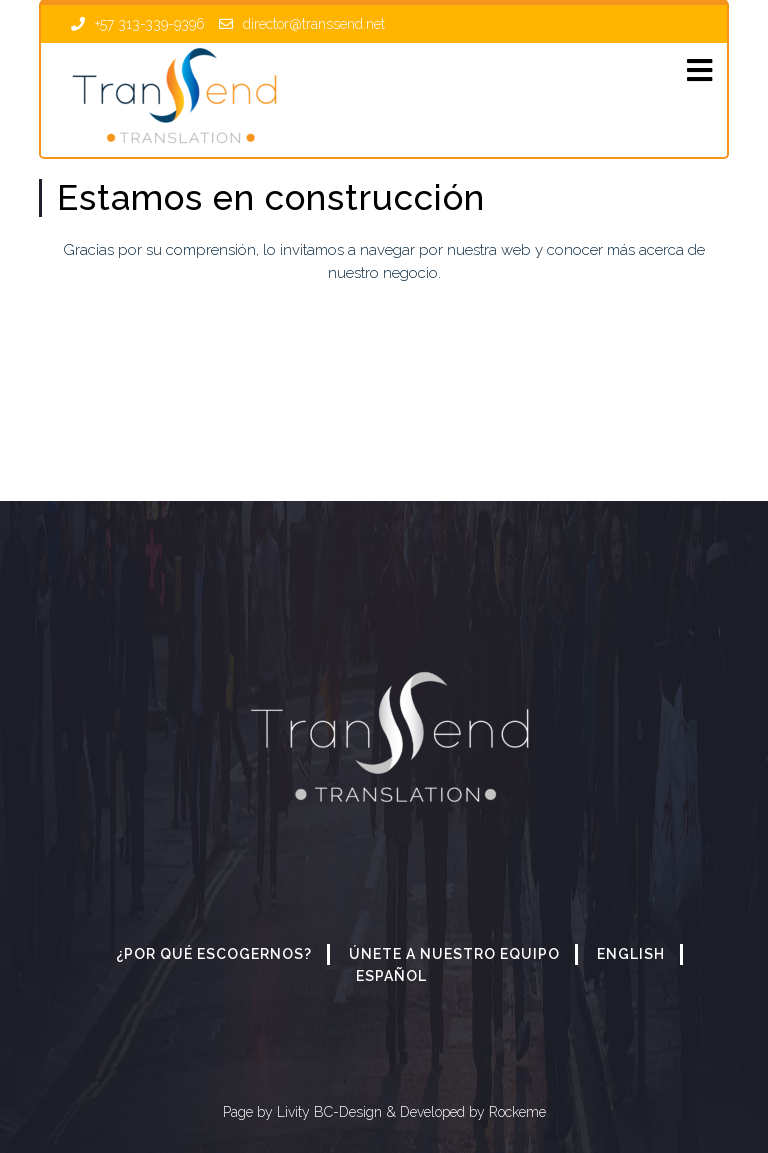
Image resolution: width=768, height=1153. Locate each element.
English (631, 954)
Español (391, 976)
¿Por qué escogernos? (214, 954)
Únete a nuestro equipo (454, 954)
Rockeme (515, 1112)
